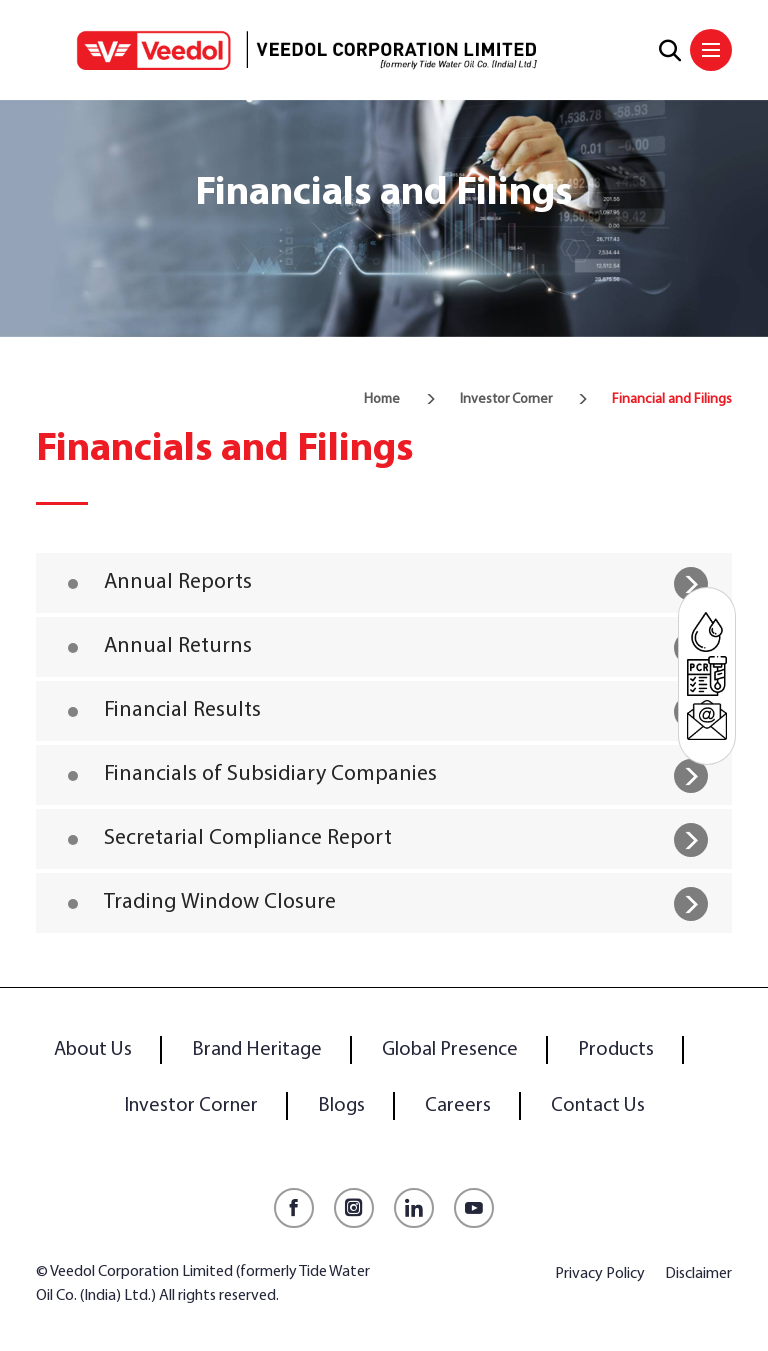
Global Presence (450, 1050)
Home (382, 399)
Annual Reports (178, 582)
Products (616, 1050)
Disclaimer (698, 1274)
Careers (458, 1106)
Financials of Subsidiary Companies (270, 774)
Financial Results (182, 710)
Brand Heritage (257, 1050)
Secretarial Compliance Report (248, 838)
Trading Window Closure (220, 902)
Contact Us (598, 1106)
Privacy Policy (600, 1274)
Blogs (341, 1106)
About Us (93, 1050)
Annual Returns (178, 646)
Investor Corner (506, 399)
